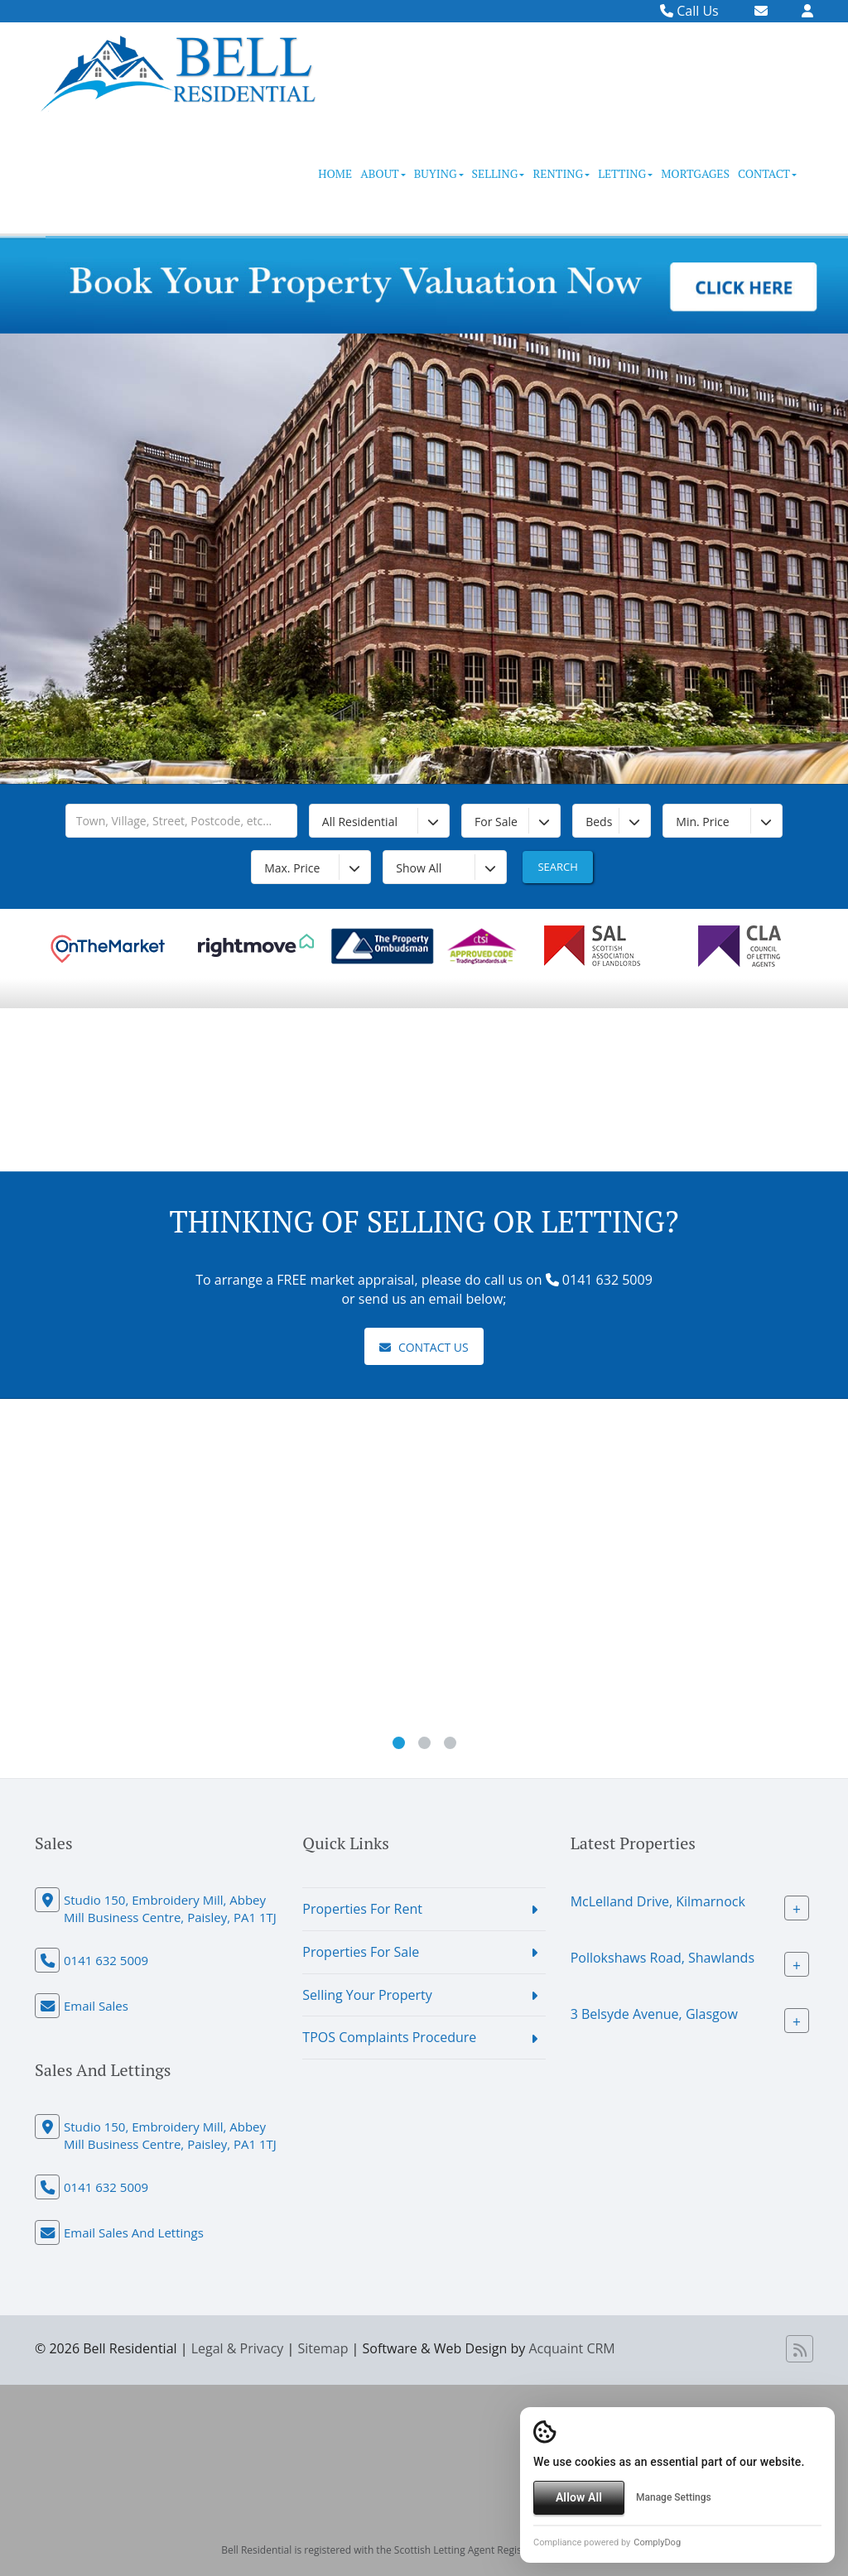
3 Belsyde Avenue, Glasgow (654, 2014)
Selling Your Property (366, 1995)
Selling (498, 173)
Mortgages (695, 173)
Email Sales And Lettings (134, 2232)
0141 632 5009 (106, 1960)
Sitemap (322, 2348)
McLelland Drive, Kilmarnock (658, 1901)
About (383, 173)
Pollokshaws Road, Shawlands (662, 1958)
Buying (439, 173)
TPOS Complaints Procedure (389, 2037)
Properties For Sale (360, 1952)
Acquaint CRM (571, 2348)
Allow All (579, 2497)
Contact (767, 173)
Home (335, 173)
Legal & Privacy (237, 2348)
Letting (625, 173)
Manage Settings (673, 2497)
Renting (561, 173)
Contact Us (424, 1347)
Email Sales (96, 2005)
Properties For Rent (362, 1909)
